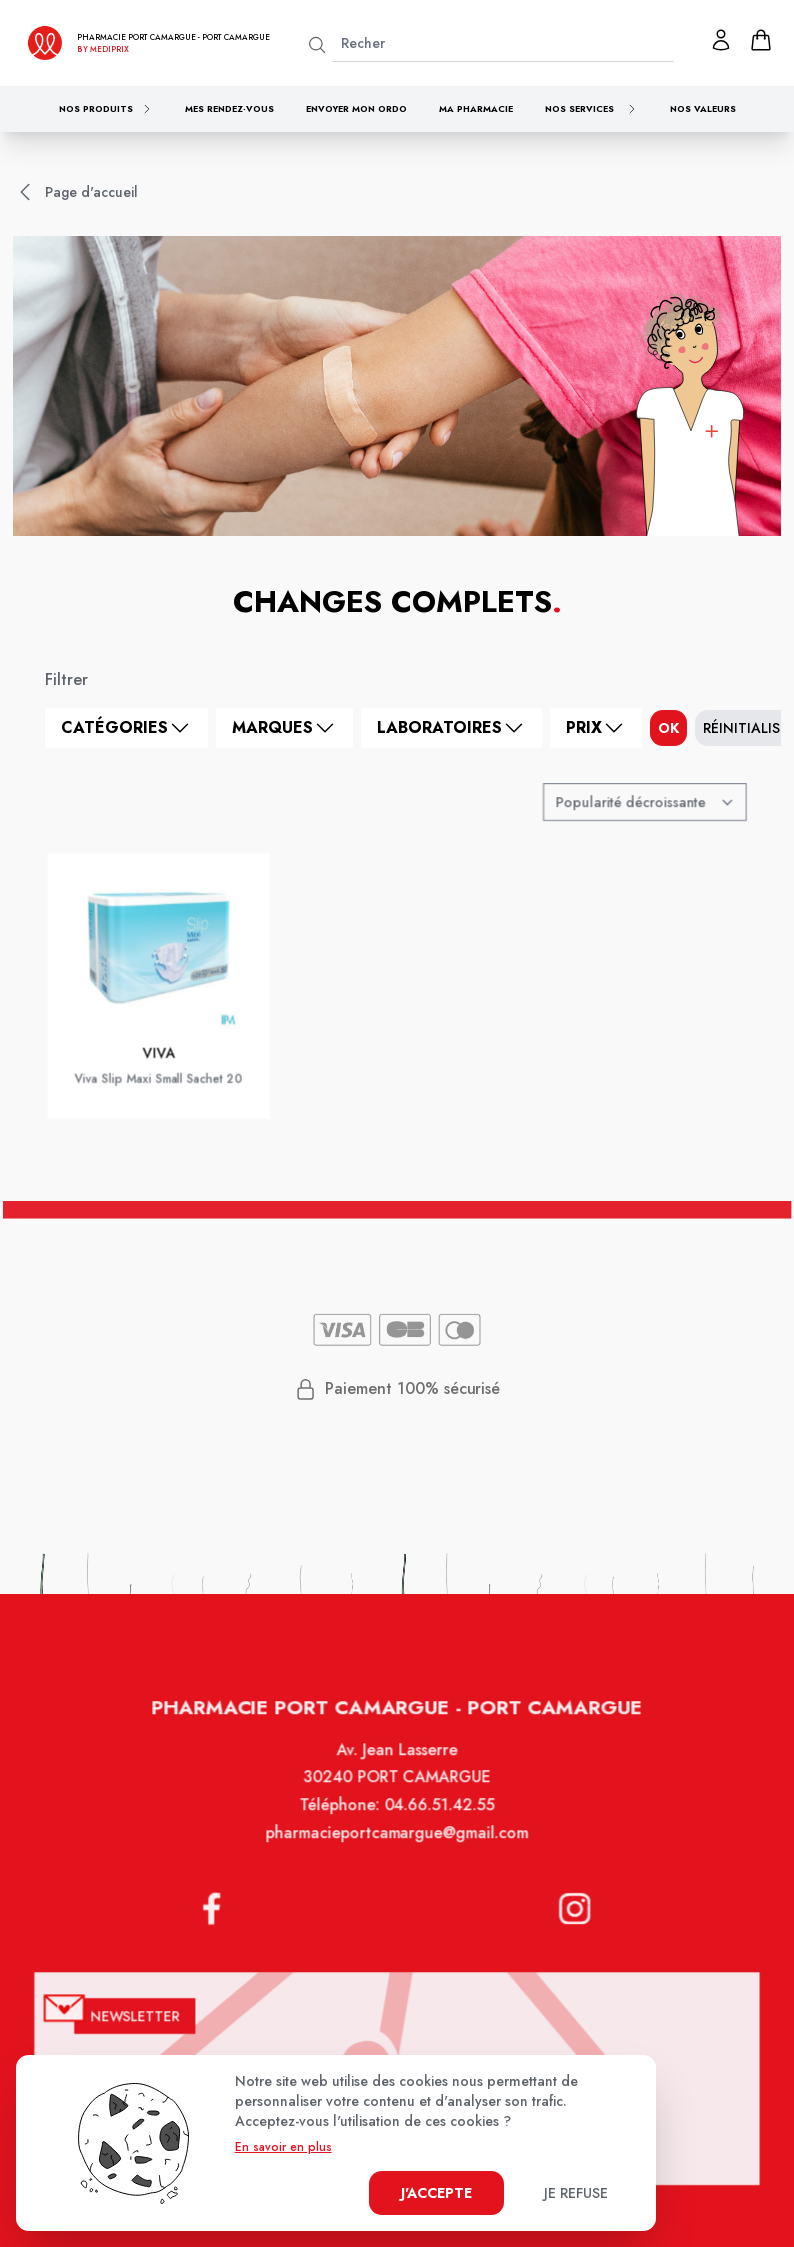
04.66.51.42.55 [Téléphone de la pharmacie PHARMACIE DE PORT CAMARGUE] (437, 1827)
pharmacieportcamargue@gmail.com (397, 1854)
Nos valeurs (703, 108)
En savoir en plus (283, 2147)
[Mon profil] (721, 40)
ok (668, 728)
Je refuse (576, 2193)
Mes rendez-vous (229, 108)
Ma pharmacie (476, 108)
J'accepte (436, 2193)
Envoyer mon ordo (356, 108)
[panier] (761, 40)
